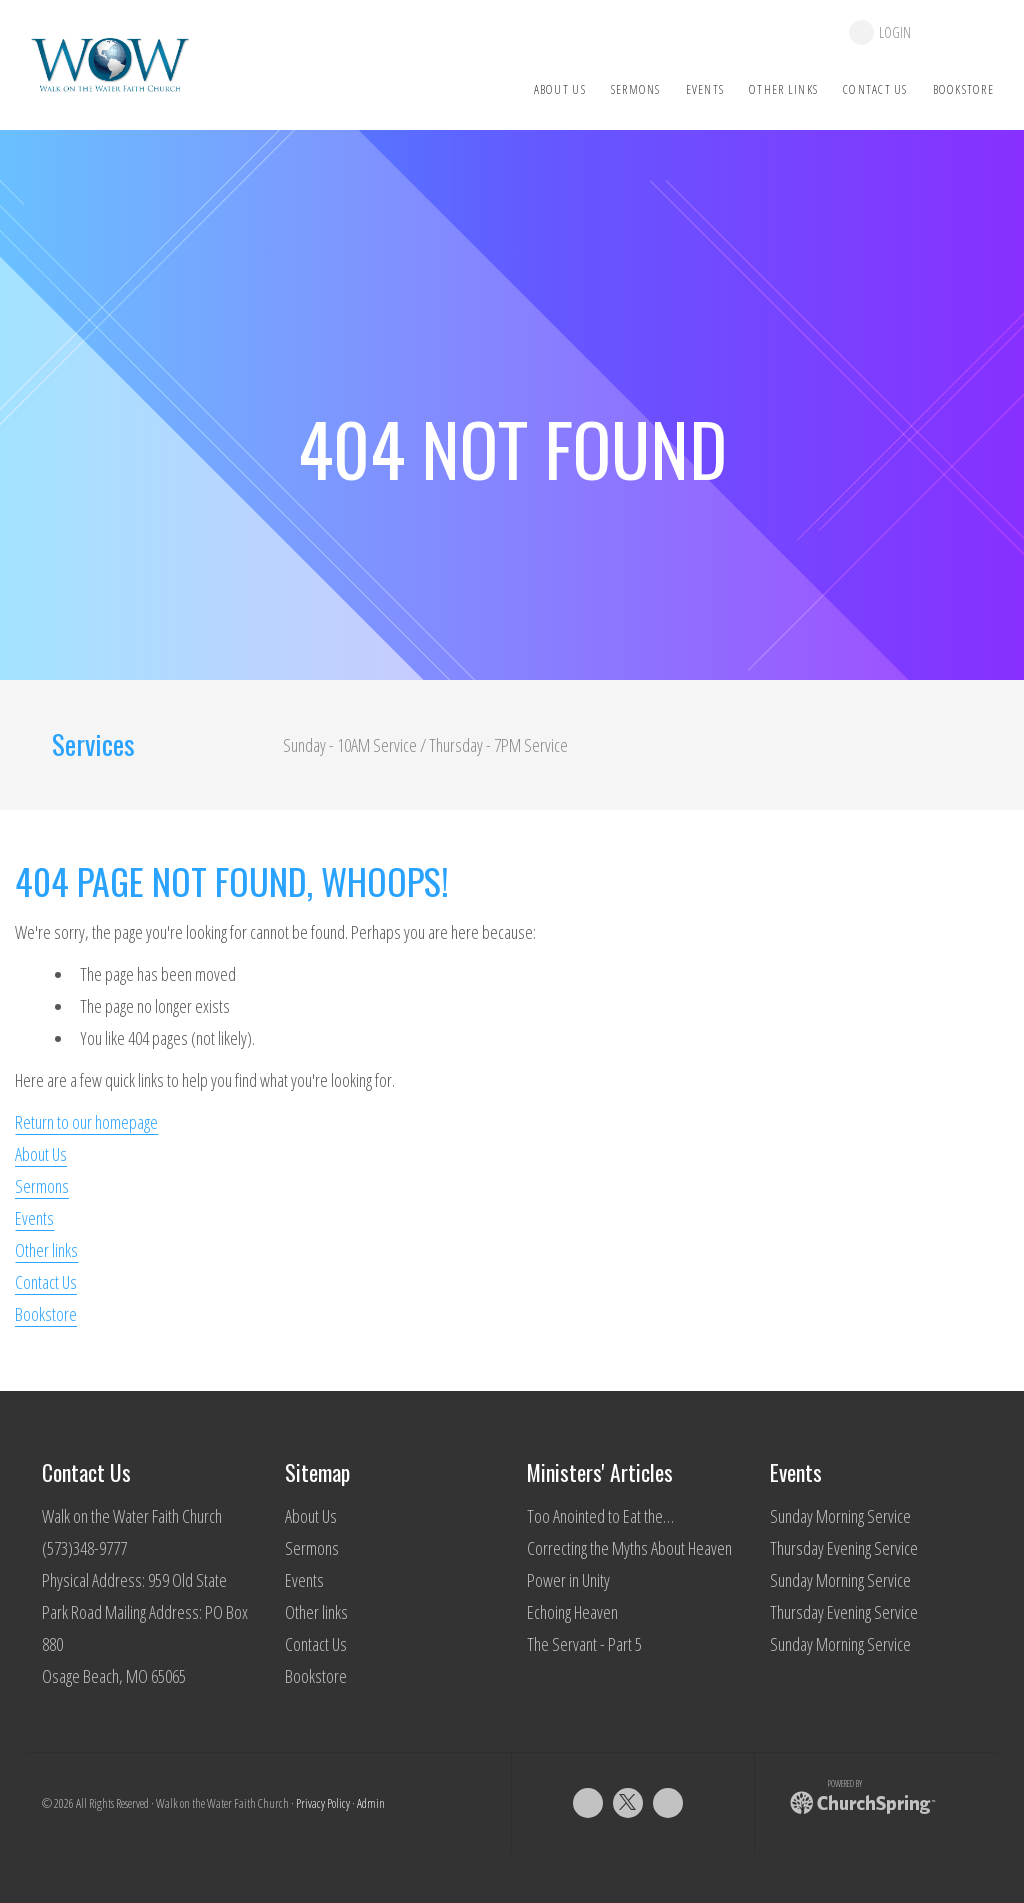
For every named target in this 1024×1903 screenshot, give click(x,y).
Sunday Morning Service (840, 1516)
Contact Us (46, 1282)
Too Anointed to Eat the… (600, 1516)
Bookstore (46, 1314)
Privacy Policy (323, 1803)
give (962, 33)
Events (34, 1218)
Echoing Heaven (572, 1612)
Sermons (42, 1186)
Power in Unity (568, 1580)
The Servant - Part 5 (584, 1644)
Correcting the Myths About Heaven (629, 1548)
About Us (41, 1154)
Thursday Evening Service (844, 1548)
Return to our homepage (86, 1122)
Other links (46, 1250)
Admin (371, 1803)
